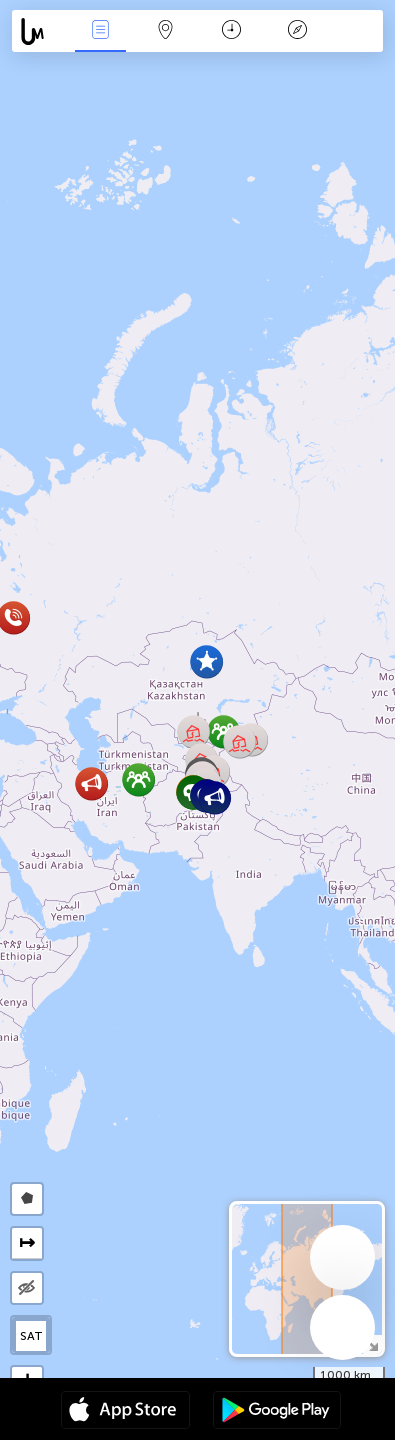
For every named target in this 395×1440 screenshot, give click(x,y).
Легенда (297, 31)
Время (231, 31)
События (100, 31)
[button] (206, 661)
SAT (31, 1336)
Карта (166, 31)
